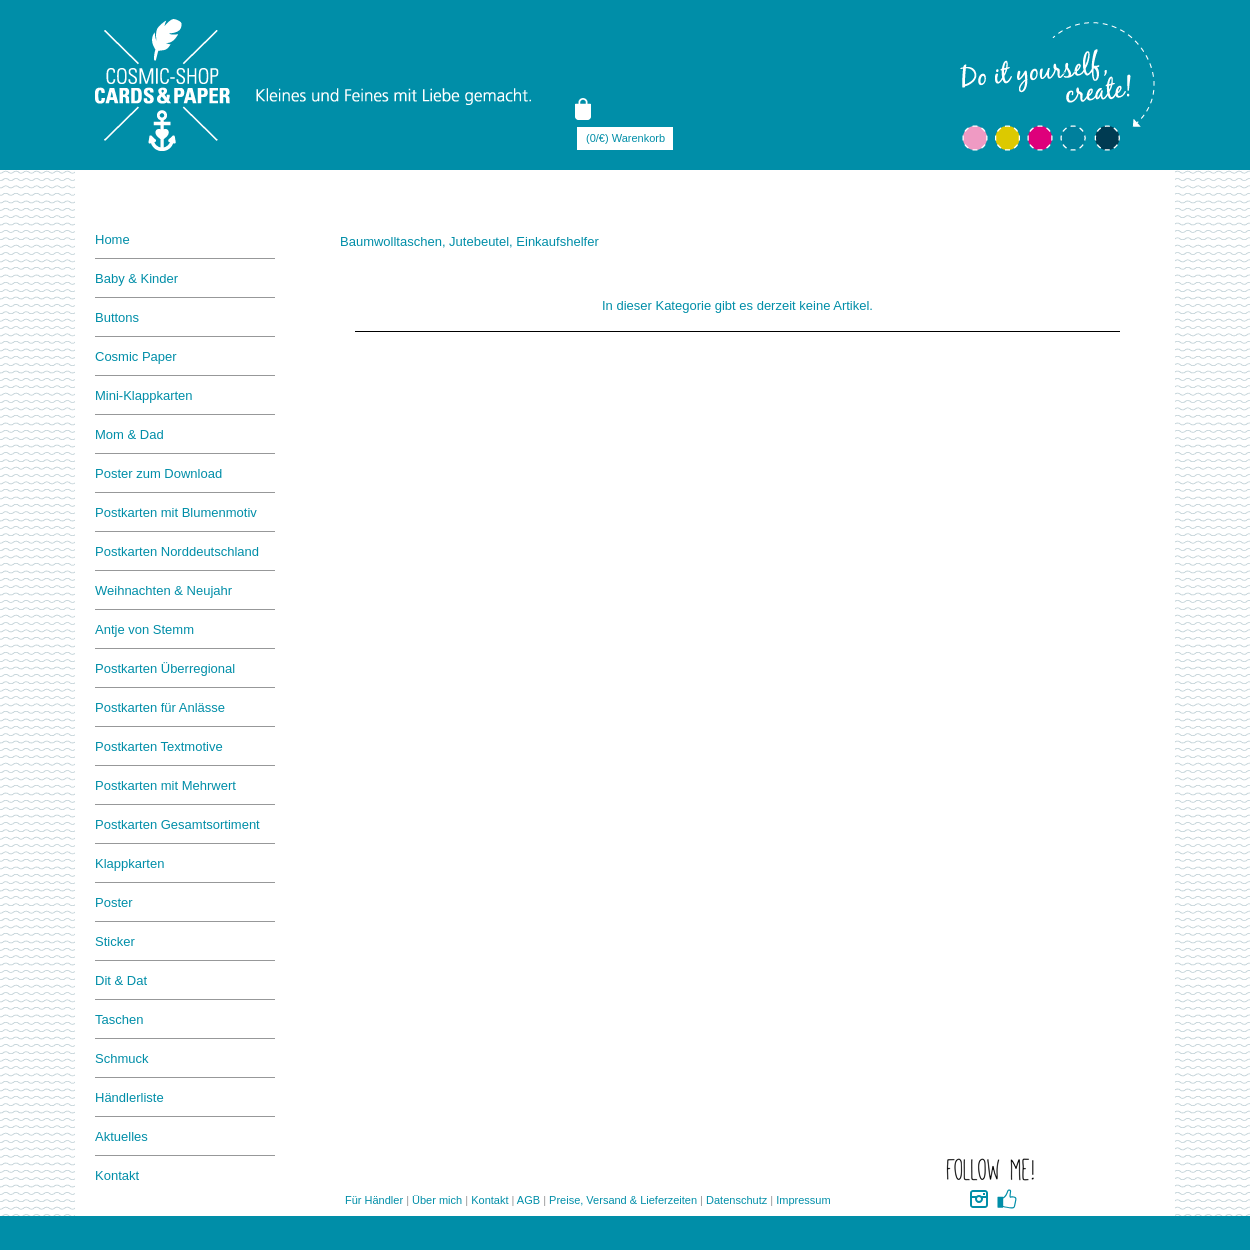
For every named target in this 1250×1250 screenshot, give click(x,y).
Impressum (803, 1200)
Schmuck (121, 1058)
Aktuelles (121, 1136)
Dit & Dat (121, 980)
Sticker (115, 941)
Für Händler (374, 1200)
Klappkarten (129, 863)
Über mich (437, 1200)
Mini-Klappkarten (144, 395)
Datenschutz (736, 1200)
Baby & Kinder (136, 278)
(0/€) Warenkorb (625, 138)
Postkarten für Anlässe (160, 707)
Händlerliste (129, 1097)
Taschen (119, 1019)
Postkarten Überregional (165, 668)
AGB (528, 1200)
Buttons (117, 317)
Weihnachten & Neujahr (163, 590)
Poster (114, 902)
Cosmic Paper (136, 356)
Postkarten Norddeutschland (177, 551)
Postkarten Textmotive (159, 746)
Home (112, 239)
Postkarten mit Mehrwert (165, 785)
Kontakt (117, 1175)
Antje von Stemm (144, 629)
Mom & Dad (129, 434)
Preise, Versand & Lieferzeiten (623, 1200)
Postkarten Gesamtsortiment (177, 824)
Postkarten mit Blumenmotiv (176, 512)
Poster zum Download (158, 473)
